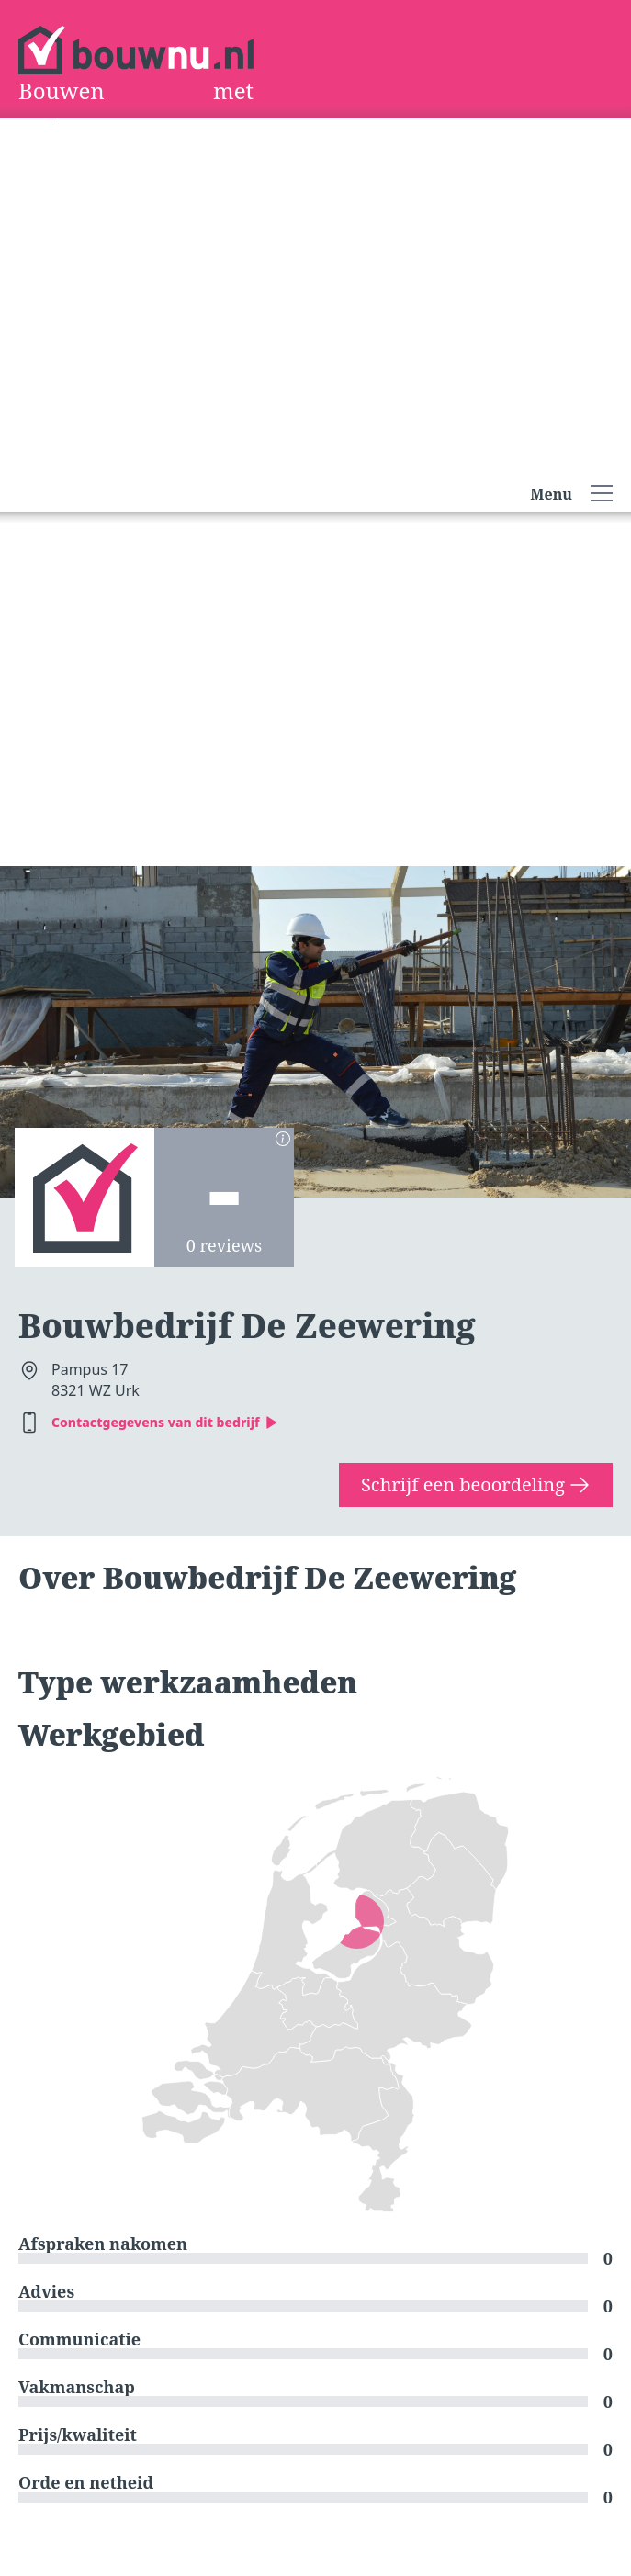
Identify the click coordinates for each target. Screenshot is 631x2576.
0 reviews (224, 1245)
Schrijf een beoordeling (476, 1484)
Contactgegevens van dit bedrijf (164, 1422)
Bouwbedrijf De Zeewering (246, 1325)
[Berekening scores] (283, 1138)
